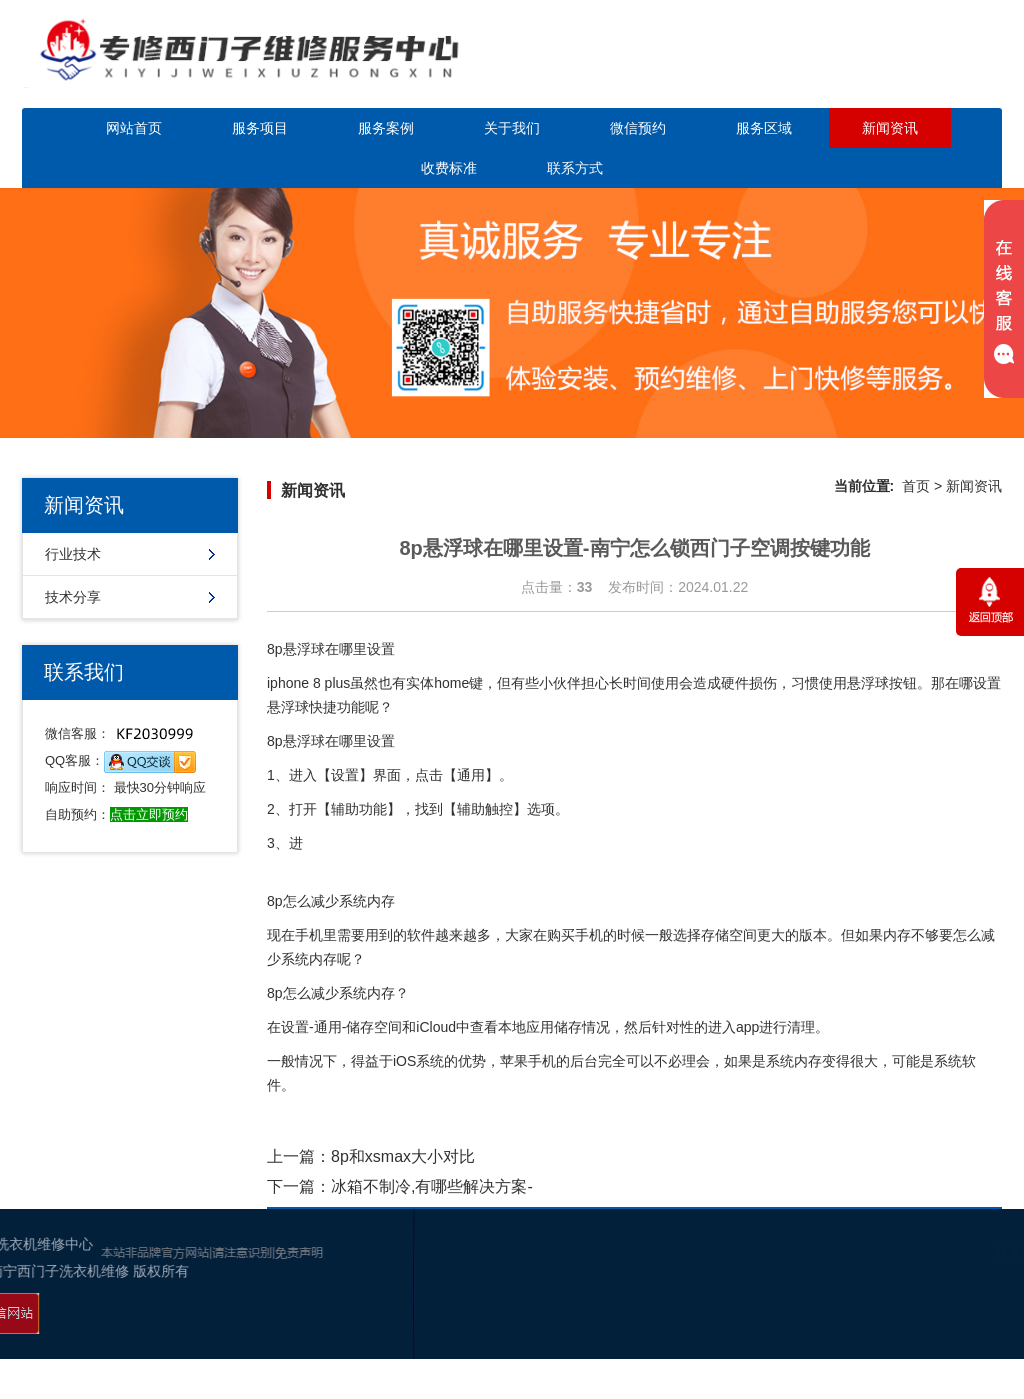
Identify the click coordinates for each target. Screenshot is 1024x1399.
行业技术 (73, 554)
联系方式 (575, 168)
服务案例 (386, 128)
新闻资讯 (890, 128)
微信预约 (638, 128)
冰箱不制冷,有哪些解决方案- (432, 1186)
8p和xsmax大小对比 (403, 1156)
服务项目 (260, 128)
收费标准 (449, 168)
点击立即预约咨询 (886, 67)
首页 (916, 486)
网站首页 (134, 128)
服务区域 (764, 128)
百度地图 (971, 1329)
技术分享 (73, 597)
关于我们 (512, 128)
